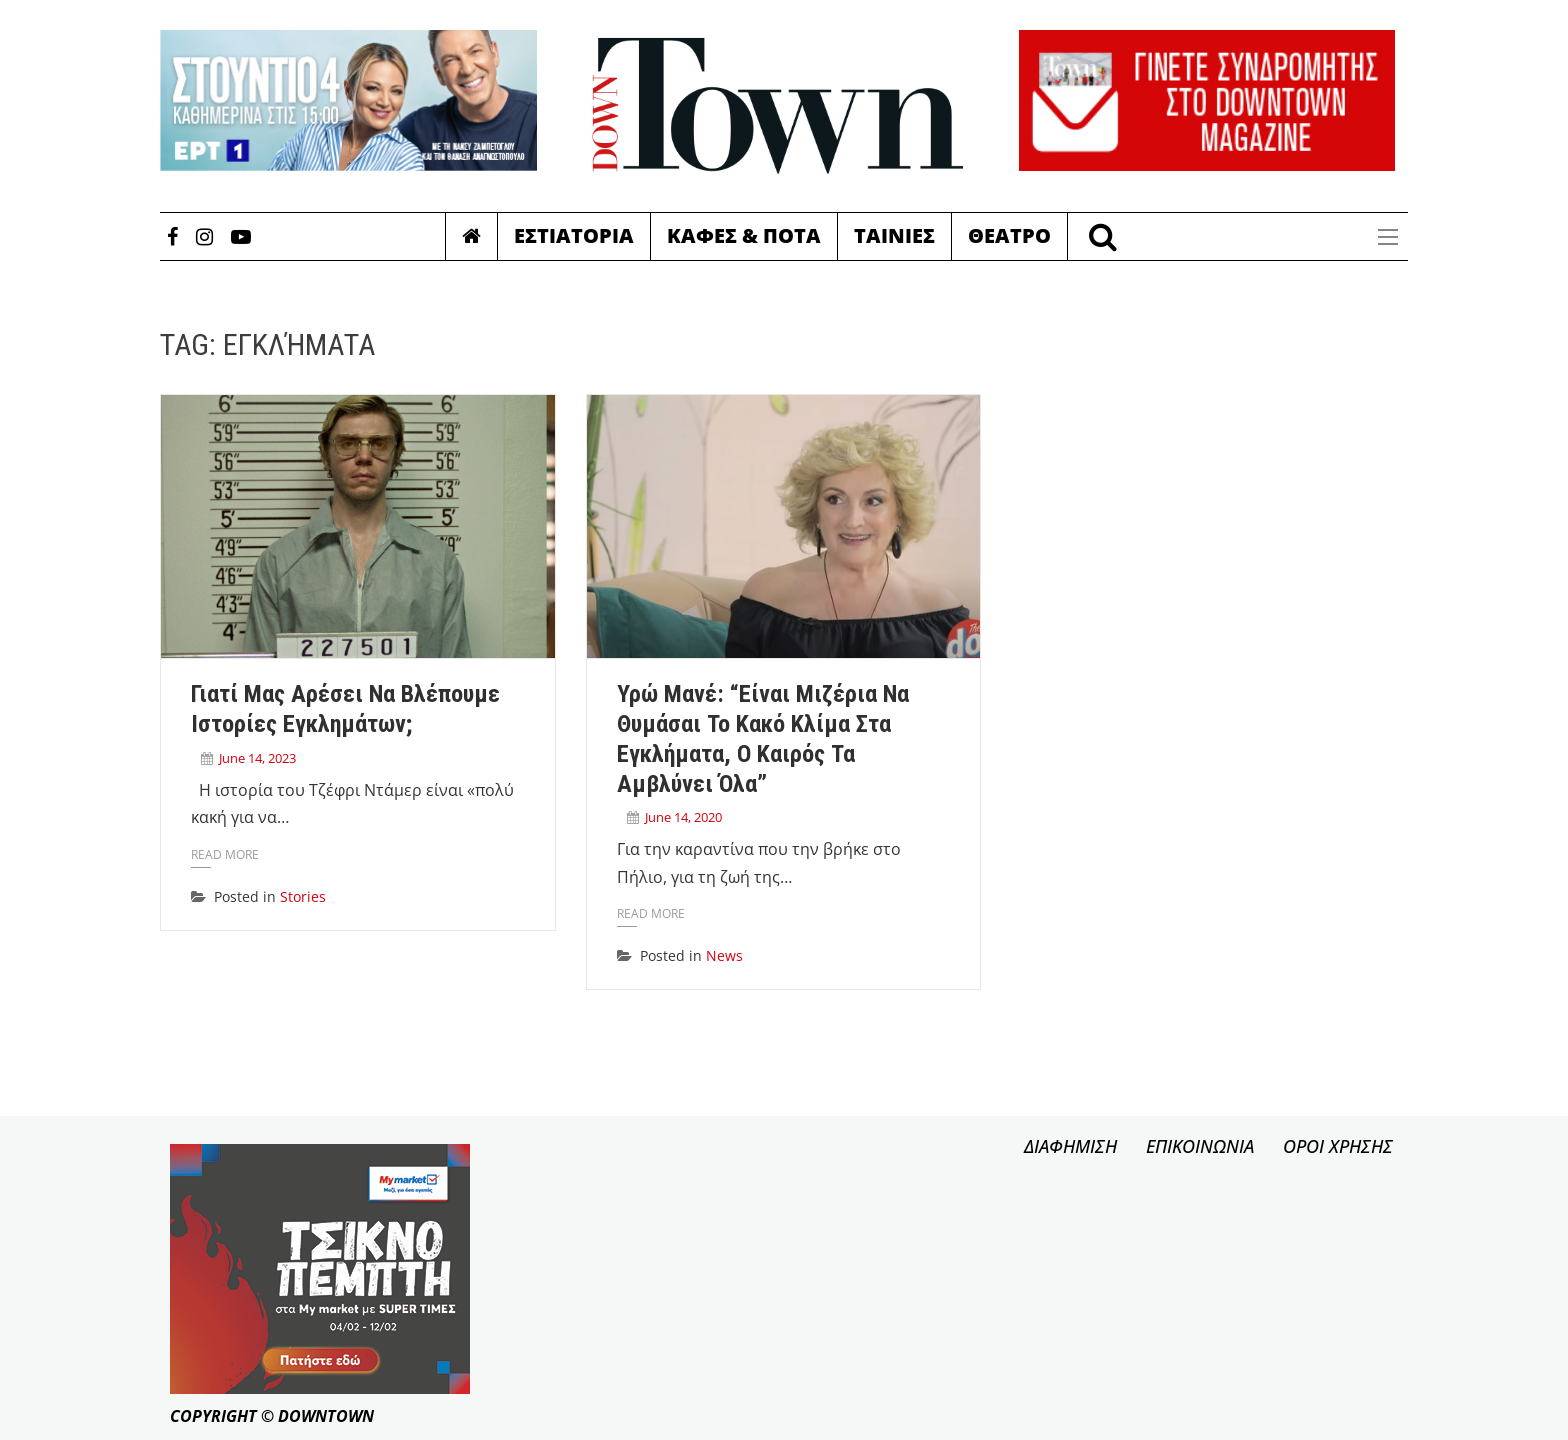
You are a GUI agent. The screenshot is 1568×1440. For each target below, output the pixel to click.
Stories (303, 896)
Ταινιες (894, 235)
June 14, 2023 (257, 758)
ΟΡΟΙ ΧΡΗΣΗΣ (1338, 1146)
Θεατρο (1009, 235)
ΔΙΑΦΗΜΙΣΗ (1070, 1146)
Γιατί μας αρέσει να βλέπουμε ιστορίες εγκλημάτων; (345, 709)
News (724, 955)
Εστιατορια (574, 235)
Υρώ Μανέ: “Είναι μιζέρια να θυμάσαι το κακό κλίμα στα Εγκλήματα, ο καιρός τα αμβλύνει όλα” (763, 738)
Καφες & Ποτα (744, 235)
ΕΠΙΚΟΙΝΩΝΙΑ (1200, 1146)
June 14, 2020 (683, 817)
